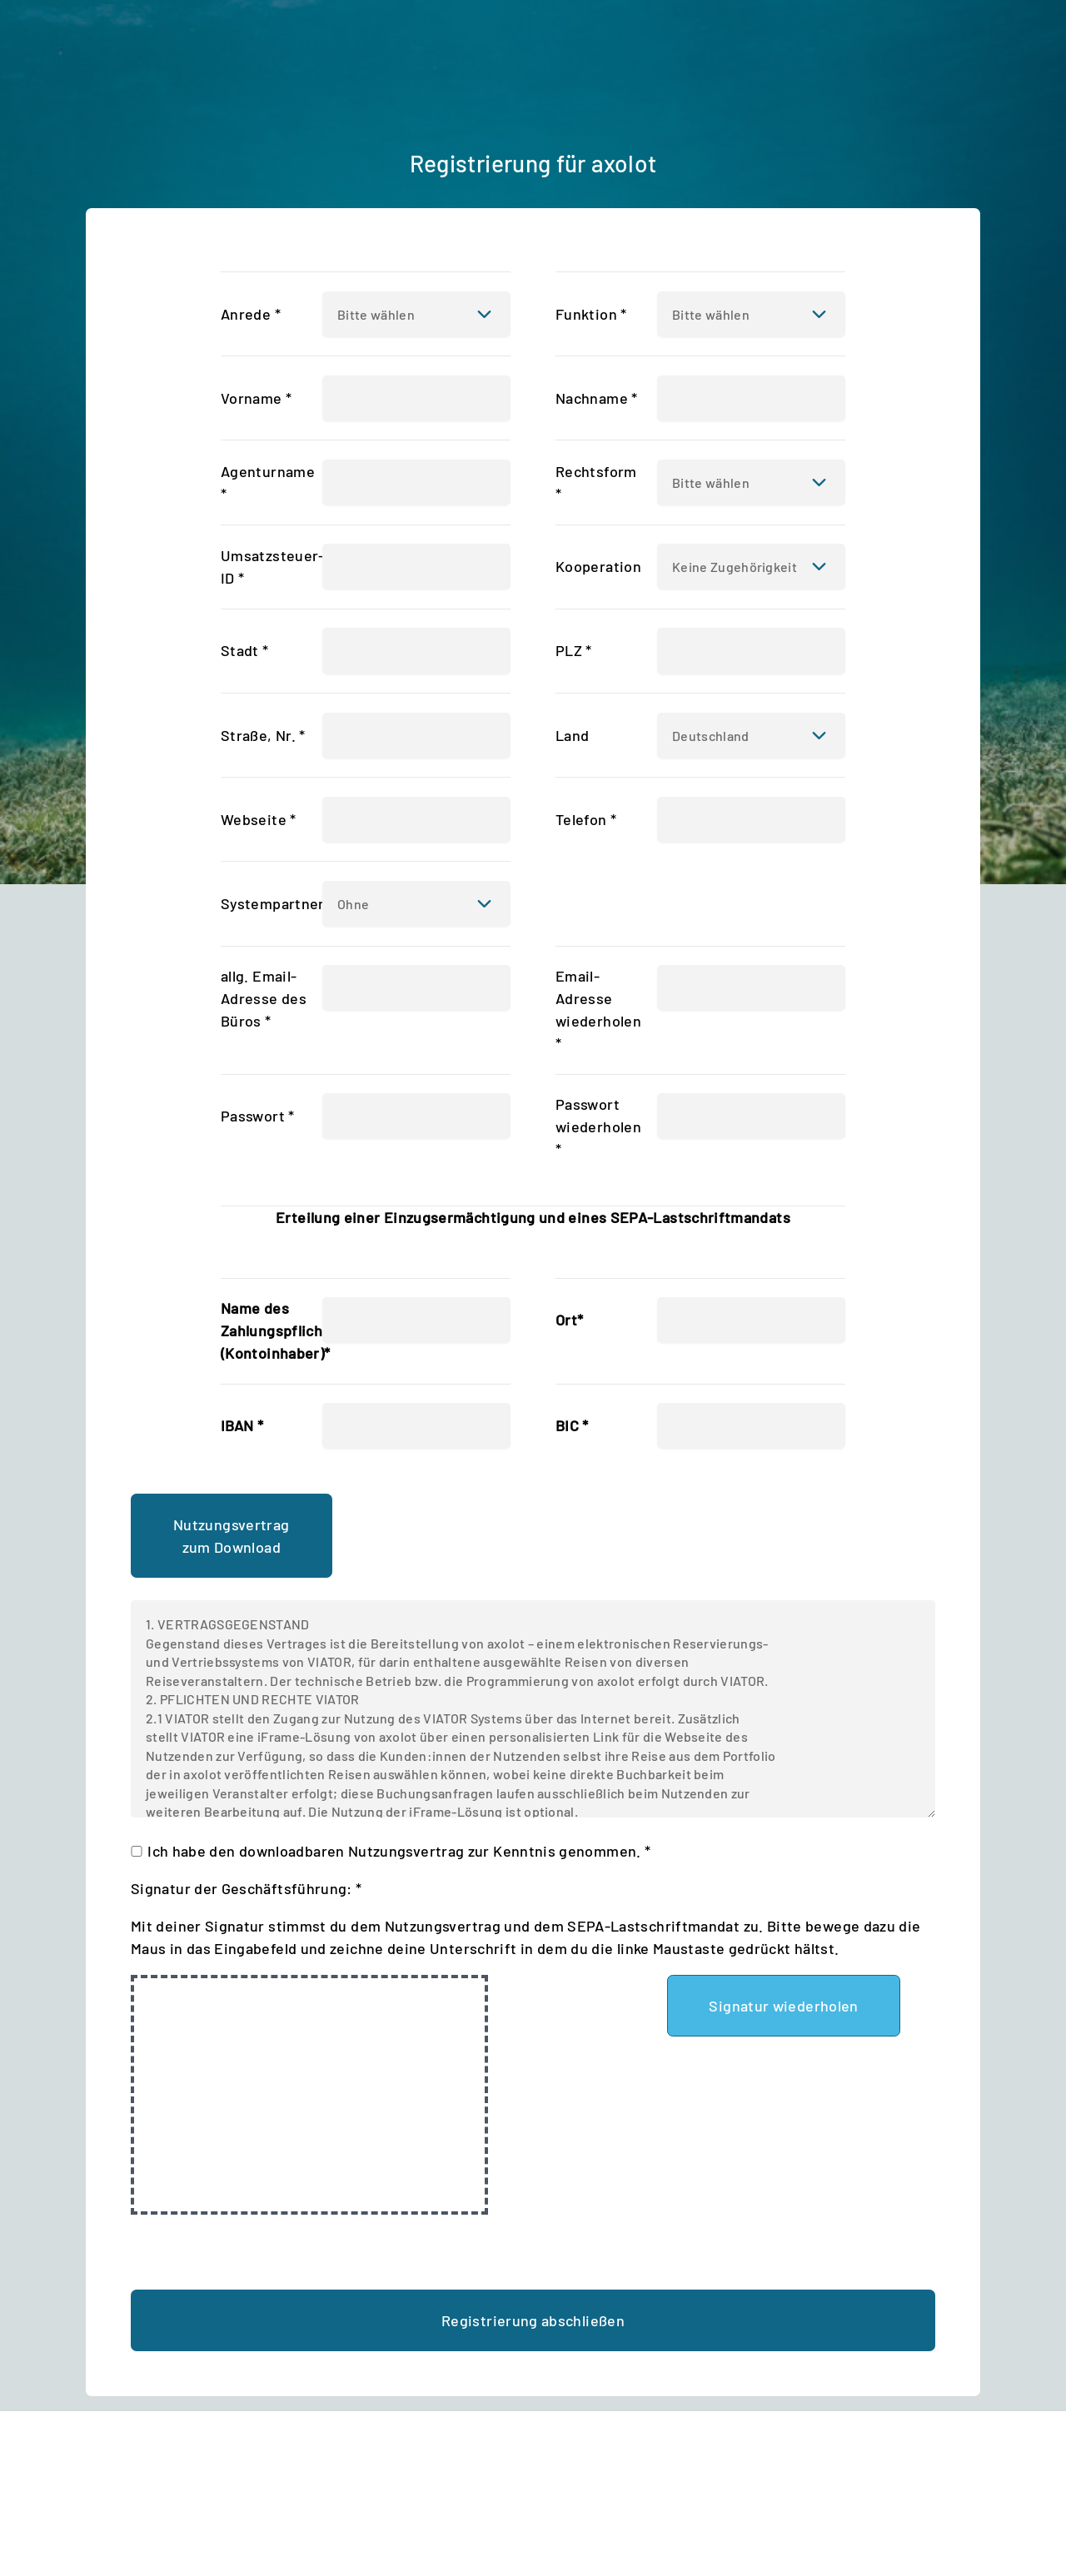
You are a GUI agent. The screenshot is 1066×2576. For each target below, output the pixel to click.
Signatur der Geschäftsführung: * (246, 1888)
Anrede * (251, 314)
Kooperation (598, 566)
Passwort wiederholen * (598, 1126)
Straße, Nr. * (263, 735)
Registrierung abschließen (533, 2320)
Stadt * (245, 650)
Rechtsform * (596, 482)
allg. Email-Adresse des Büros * (263, 998)
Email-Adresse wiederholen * (598, 1009)
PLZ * (573, 650)
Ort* (569, 1319)
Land (572, 735)
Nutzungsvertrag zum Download (231, 1535)
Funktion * (591, 314)
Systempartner (273, 903)
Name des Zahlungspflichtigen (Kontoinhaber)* (290, 1330)
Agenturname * (268, 482)
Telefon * (585, 819)
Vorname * (256, 398)
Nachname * (596, 398)
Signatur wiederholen (783, 2006)
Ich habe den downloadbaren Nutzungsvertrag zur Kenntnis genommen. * (398, 1851)
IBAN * (242, 1425)
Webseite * (258, 819)
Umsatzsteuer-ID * (273, 566)
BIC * (572, 1425)
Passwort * (258, 1115)
